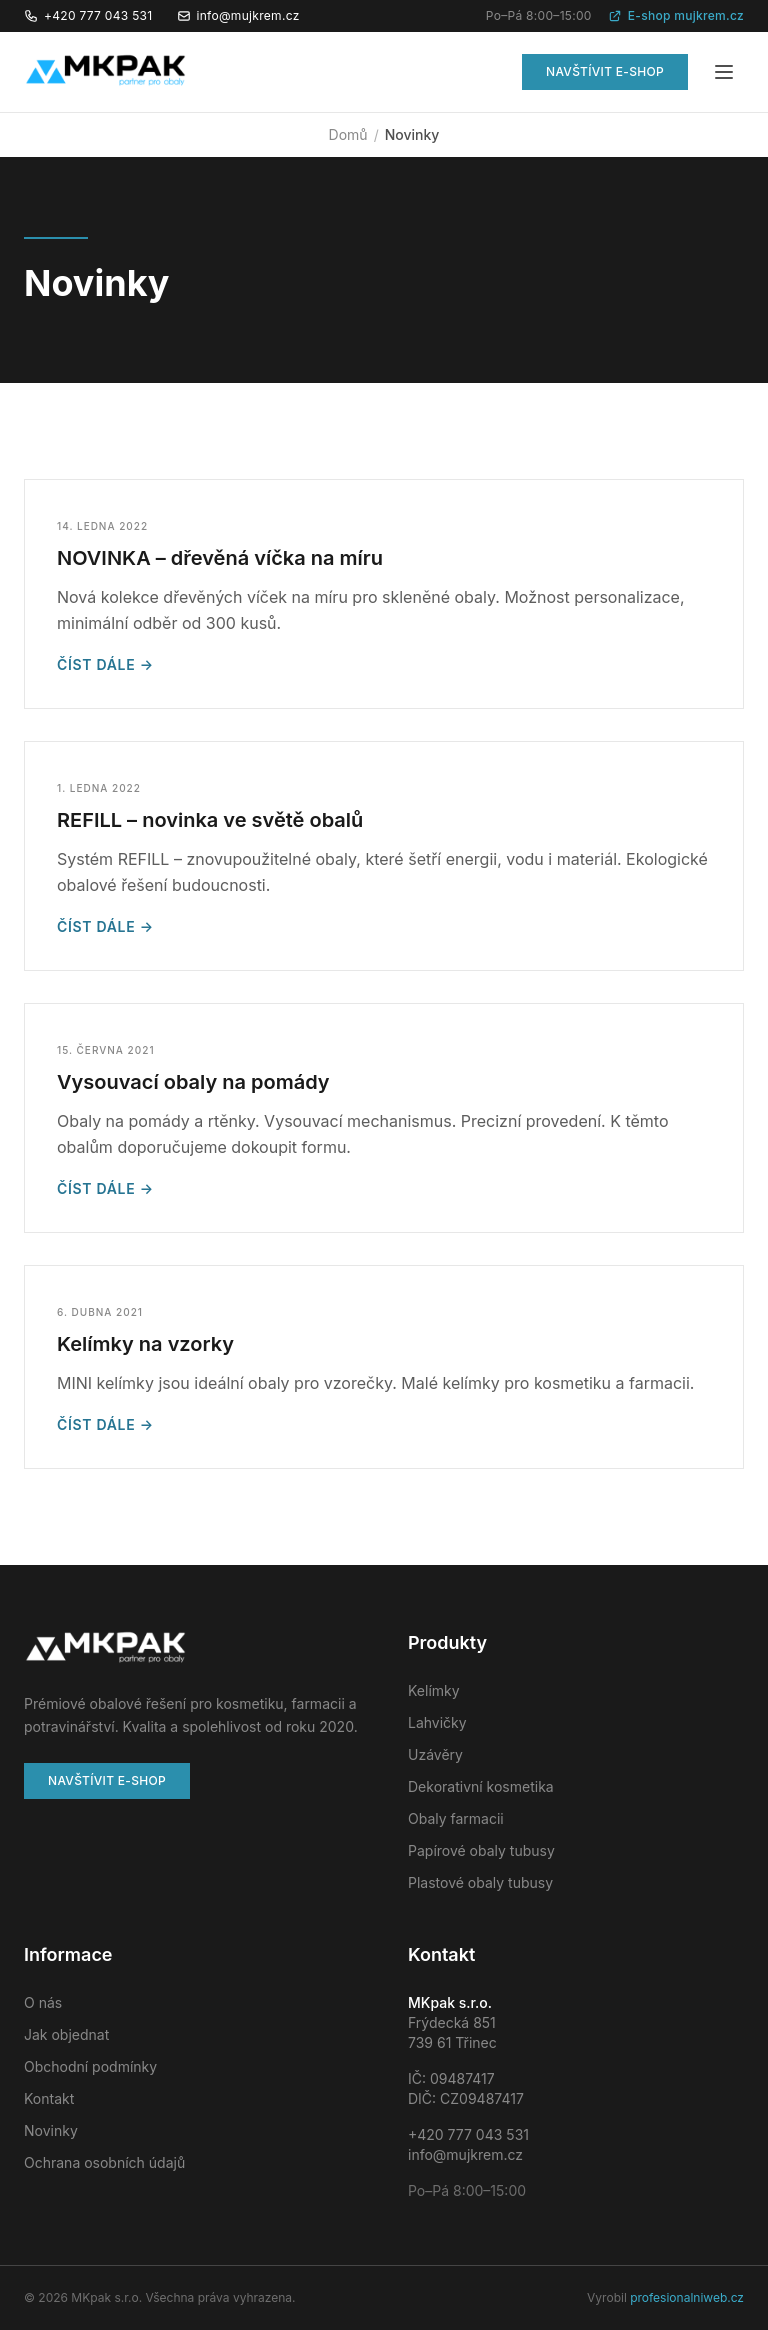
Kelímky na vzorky (145, 1344)
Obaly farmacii (456, 1818)
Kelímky (434, 1690)
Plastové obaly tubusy (480, 1882)
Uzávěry (435, 1754)
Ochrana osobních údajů (104, 2162)
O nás (43, 2002)
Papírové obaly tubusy (481, 1850)
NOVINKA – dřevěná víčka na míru (220, 558)
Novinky (51, 2130)
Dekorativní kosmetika (481, 1786)
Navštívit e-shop (605, 71)
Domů (348, 134)
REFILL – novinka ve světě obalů (210, 820)
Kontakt (49, 2098)
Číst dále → (105, 664)
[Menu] (724, 72)
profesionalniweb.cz (687, 2297)
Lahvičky (437, 1722)
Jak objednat (66, 2034)
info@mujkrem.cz (238, 15)
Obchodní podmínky (90, 2066)
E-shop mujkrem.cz (676, 15)
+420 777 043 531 (88, 15)
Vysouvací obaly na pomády (193, 1082)
